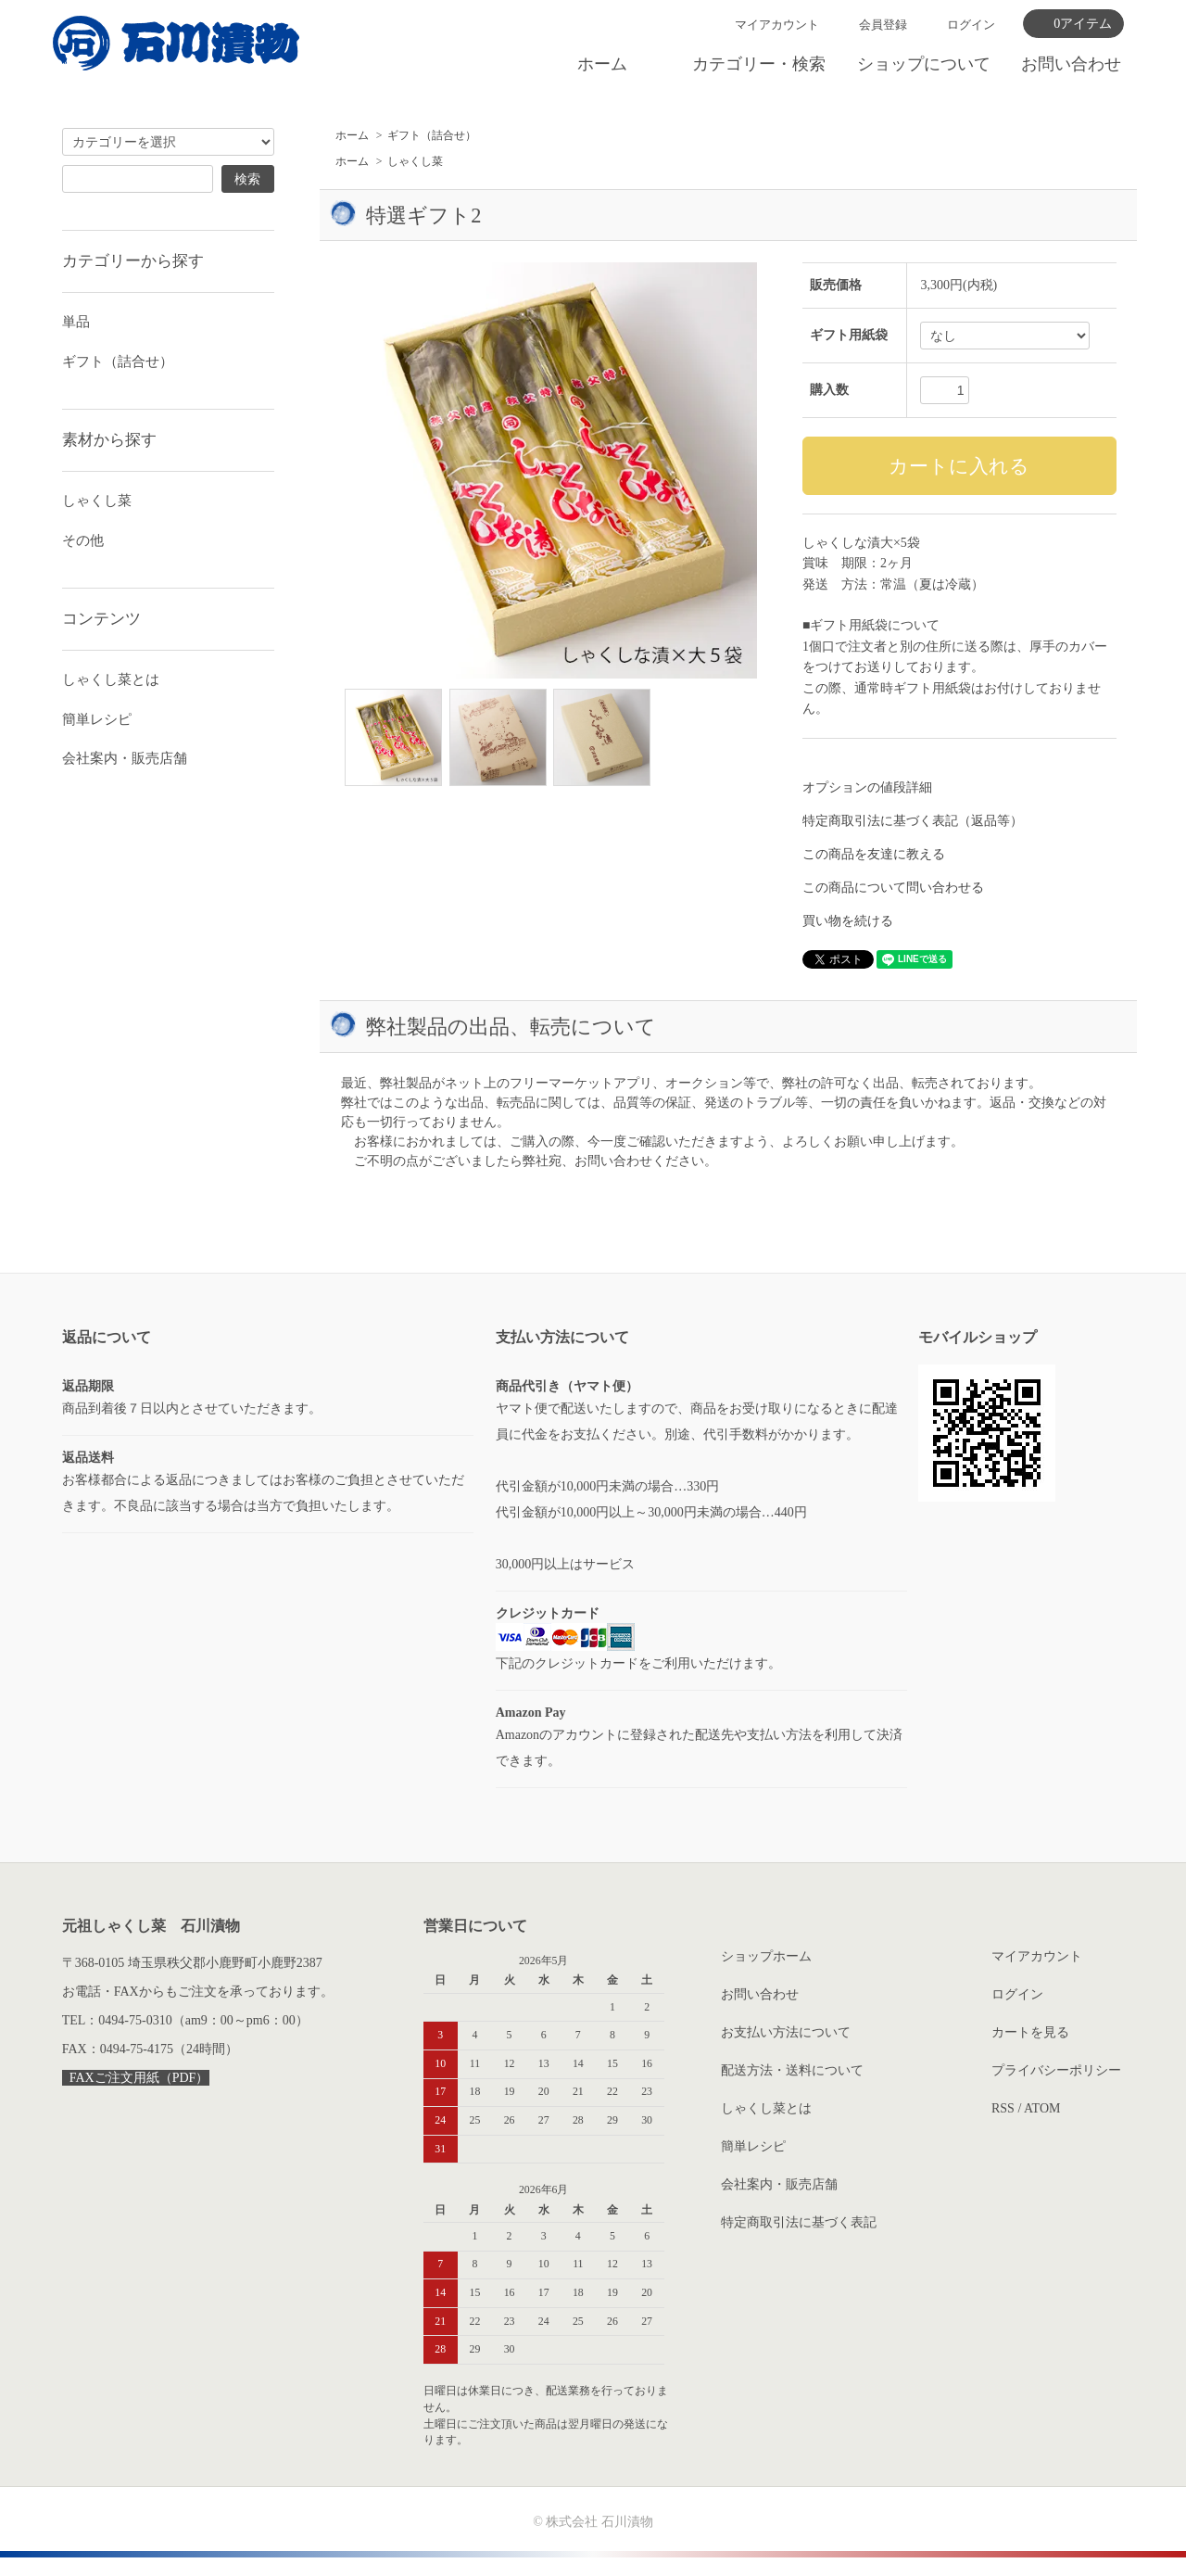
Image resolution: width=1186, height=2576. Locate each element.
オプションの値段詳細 (867, 787)
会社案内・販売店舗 (124, 758)
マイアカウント (777, 25)
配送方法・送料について (792, 2070)
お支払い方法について (786, 2032)
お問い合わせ (1071, 64)
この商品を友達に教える (873, 854)
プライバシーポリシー (1056, 2070)
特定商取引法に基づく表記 (799, 2222)
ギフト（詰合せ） (431, 135)
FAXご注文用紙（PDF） (136, 2078)
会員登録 (883, 25)
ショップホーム (766, 1956)
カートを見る (1030, 2032)
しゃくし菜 (415, 161)
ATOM (1042, 2108)
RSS (1003, 2108)
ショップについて (923, 64)
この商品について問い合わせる (893, 888)
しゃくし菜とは (110, 679)
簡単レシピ (97, 719)
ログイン (971, 25)
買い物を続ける (847, 921)
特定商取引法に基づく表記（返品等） (912, 821)
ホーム (602, 64)
